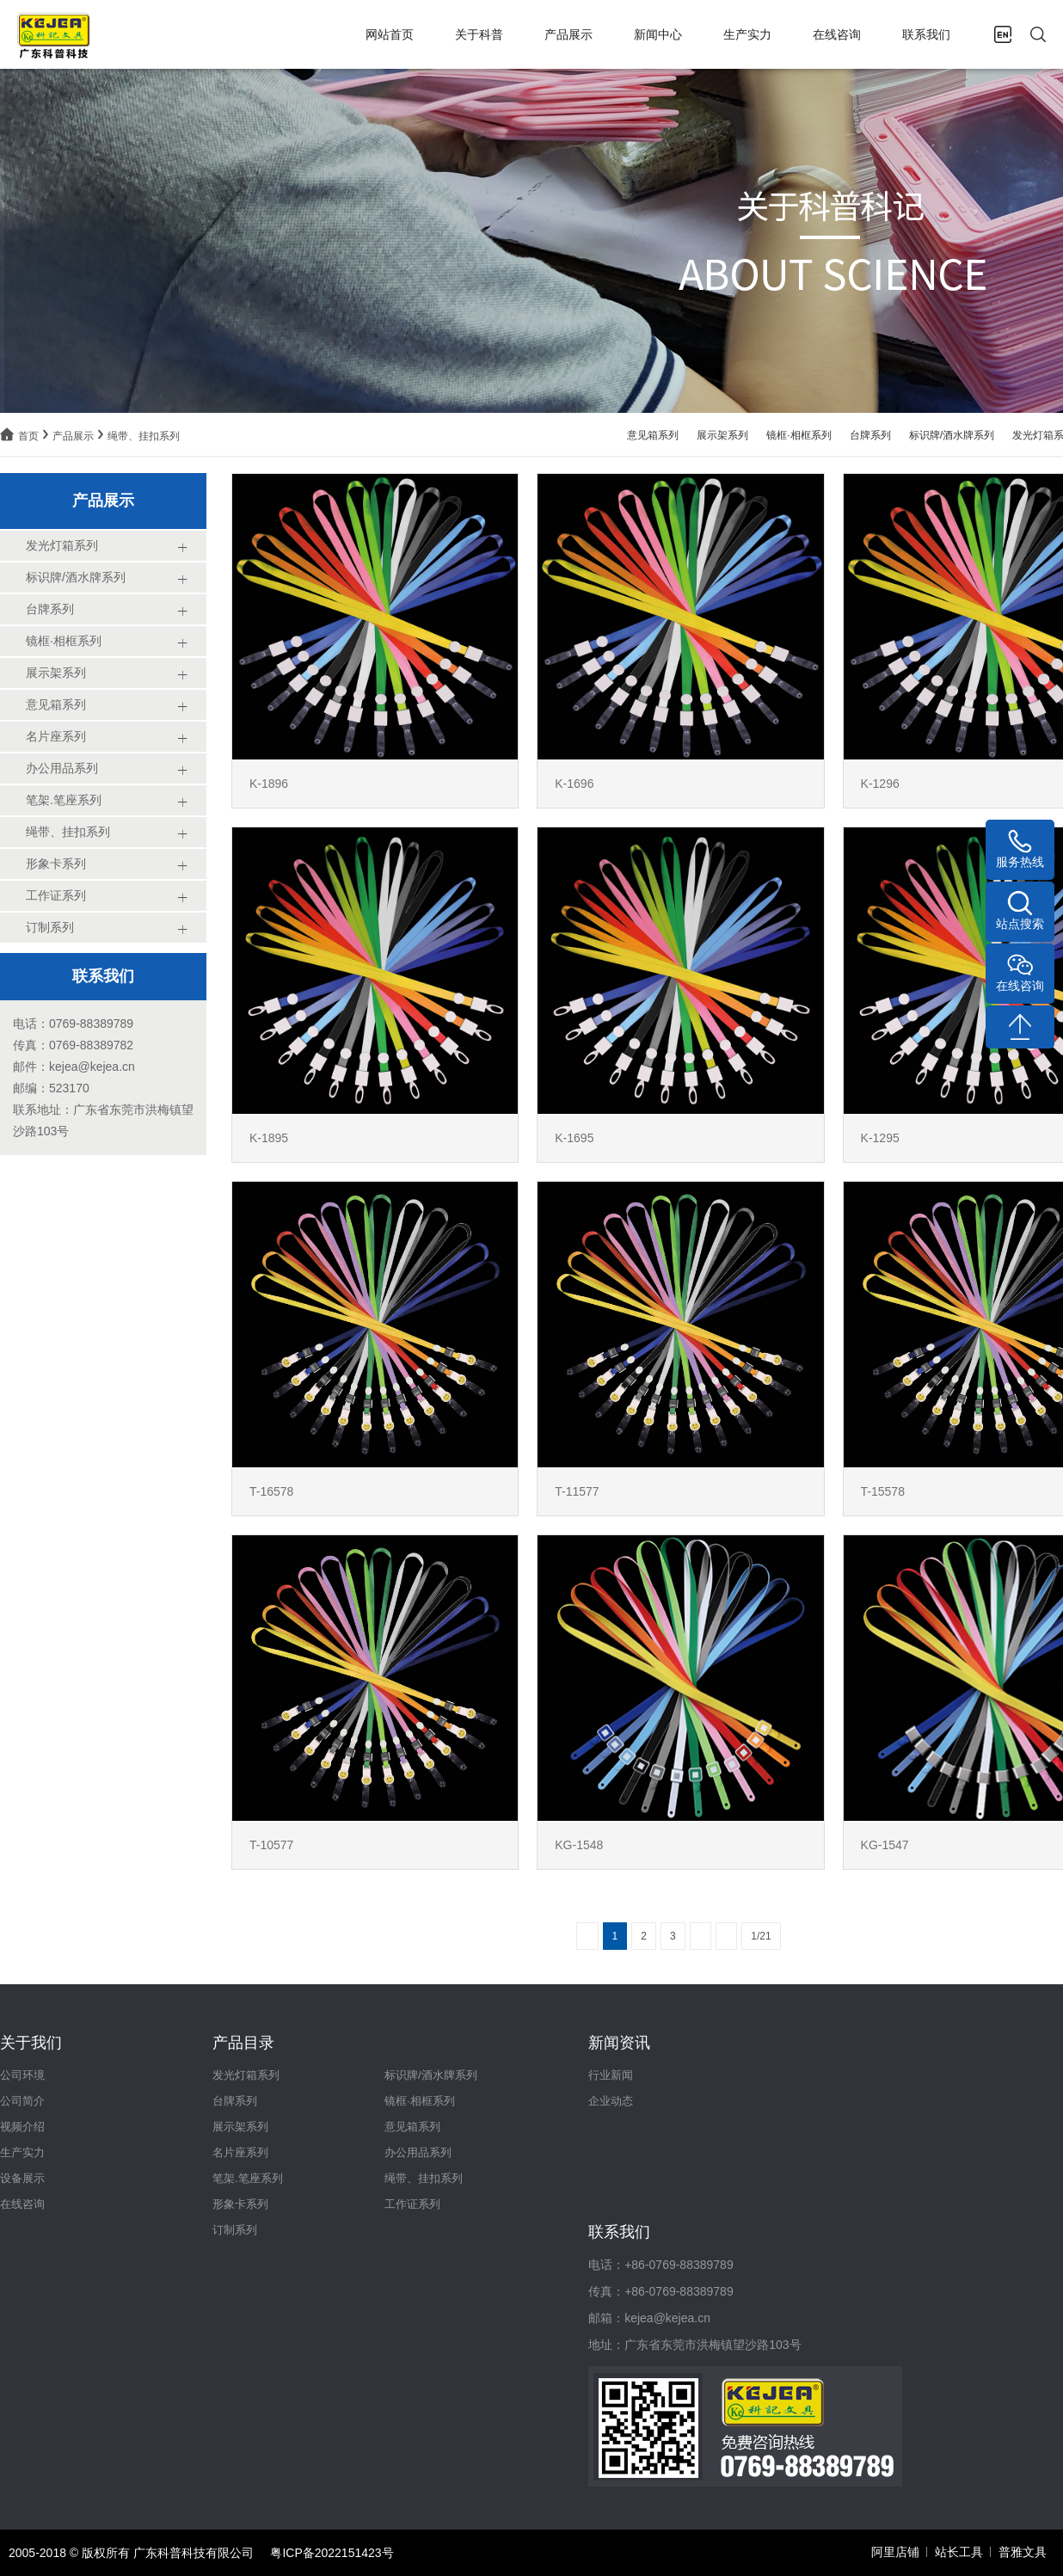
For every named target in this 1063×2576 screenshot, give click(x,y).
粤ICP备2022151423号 (331, 2553)
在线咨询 (837, 34)
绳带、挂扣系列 (144, 436)
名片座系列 (240, 2152)
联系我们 (926, 34)
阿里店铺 (895, 2552)
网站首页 (390, 34)
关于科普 (479, 34)
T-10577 (271, 1845)
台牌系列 (870, 435)
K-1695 (574, 1138)
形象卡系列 (240, 2204)
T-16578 (271, 1491)
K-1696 (574, 783)
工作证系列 (412, 2204)
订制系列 (234, 2229)
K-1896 (268, 783)
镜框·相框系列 (798, 435)
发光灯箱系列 (246, 2075)
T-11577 (577, 1491)
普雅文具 (1022, 2552)
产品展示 (568, 34)
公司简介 (22, 2100)
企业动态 (610, 2100)
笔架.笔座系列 (247, 2178)
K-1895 (268, 1138)
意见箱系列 (653, 435)
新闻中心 (658, 34)
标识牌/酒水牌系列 (951, 435)
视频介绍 (22, 2126)
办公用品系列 (418, 2152)
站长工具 (959, 2552)
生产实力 (747, 34)
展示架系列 (722, 435)
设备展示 (22, 2178)
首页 (28, 436)
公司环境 (22, 2075)
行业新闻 (610, 2075)
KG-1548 (579, 1845)
